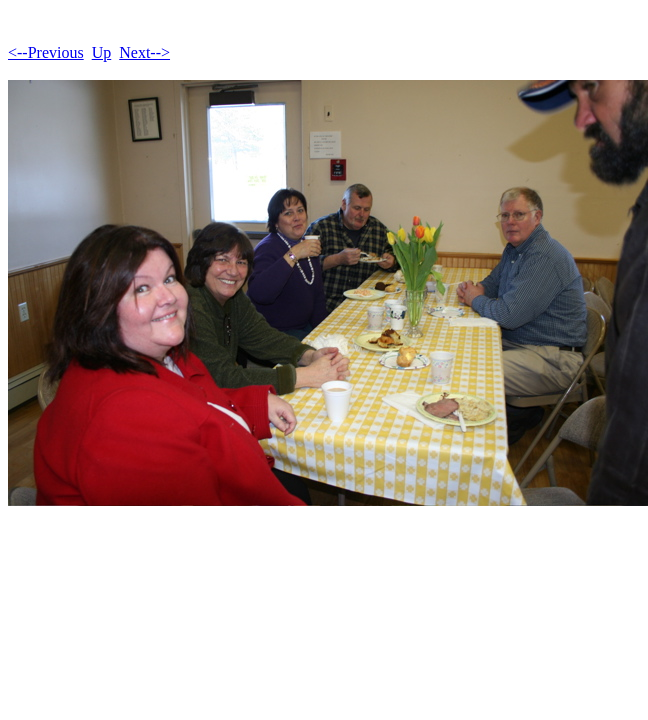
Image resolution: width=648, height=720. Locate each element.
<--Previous (46, 52)
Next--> (144, 52)
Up (102, 52)
